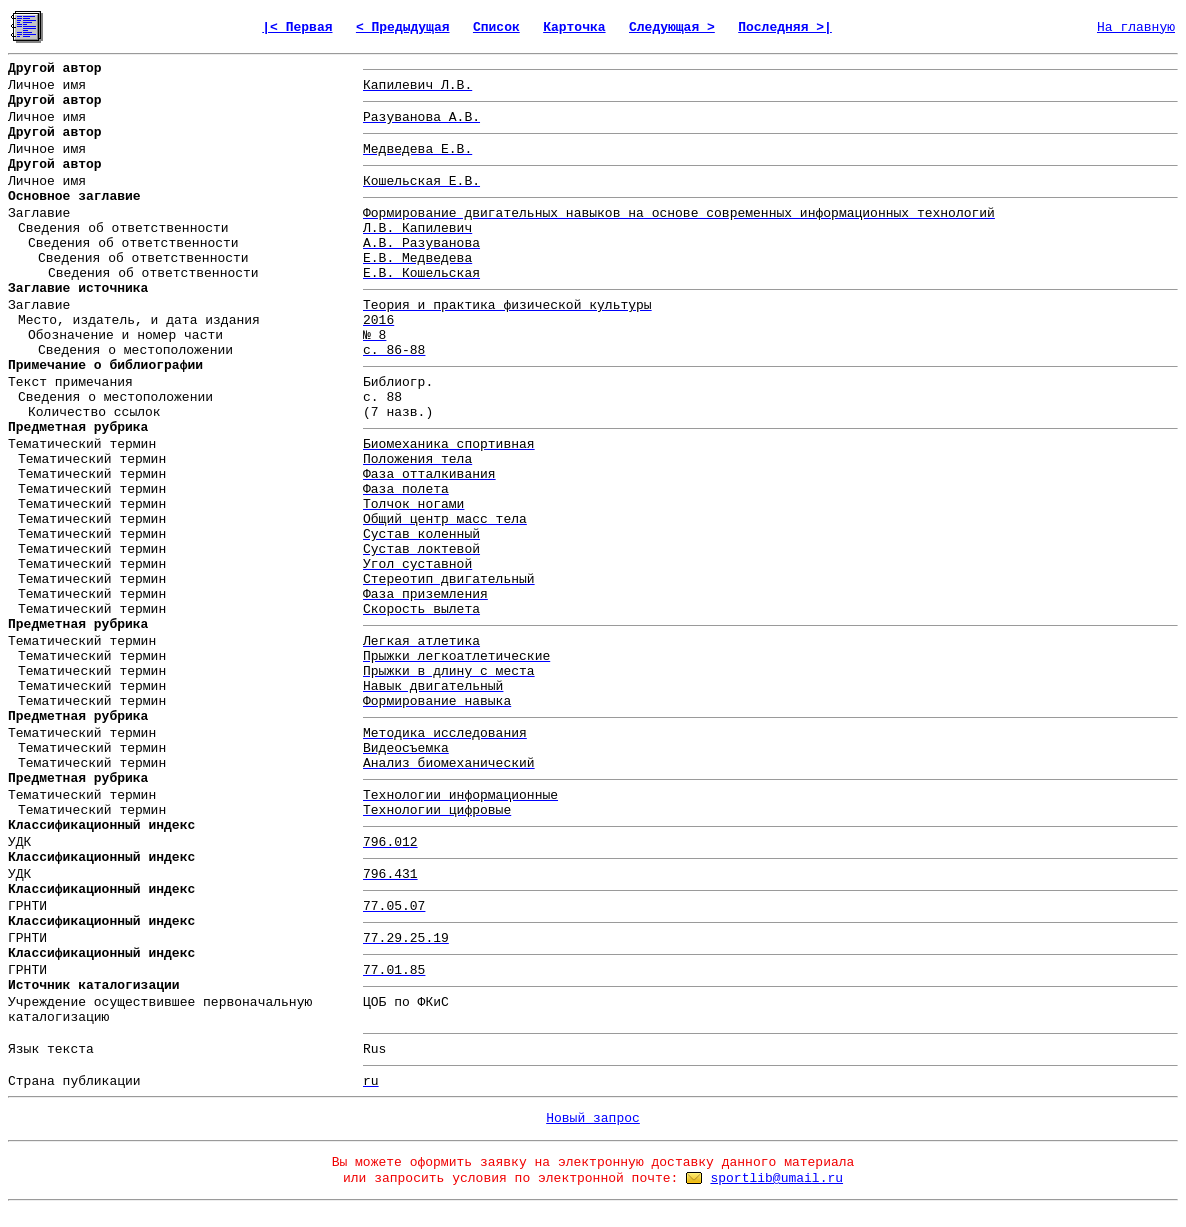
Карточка (574, 27)
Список (496, 27)
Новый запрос (593, 1118)
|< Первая (297, 27)
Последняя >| (785, 27)
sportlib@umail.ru (776, 1178)
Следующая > (672, 27)
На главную (1136, 27)
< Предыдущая (403, 27)
